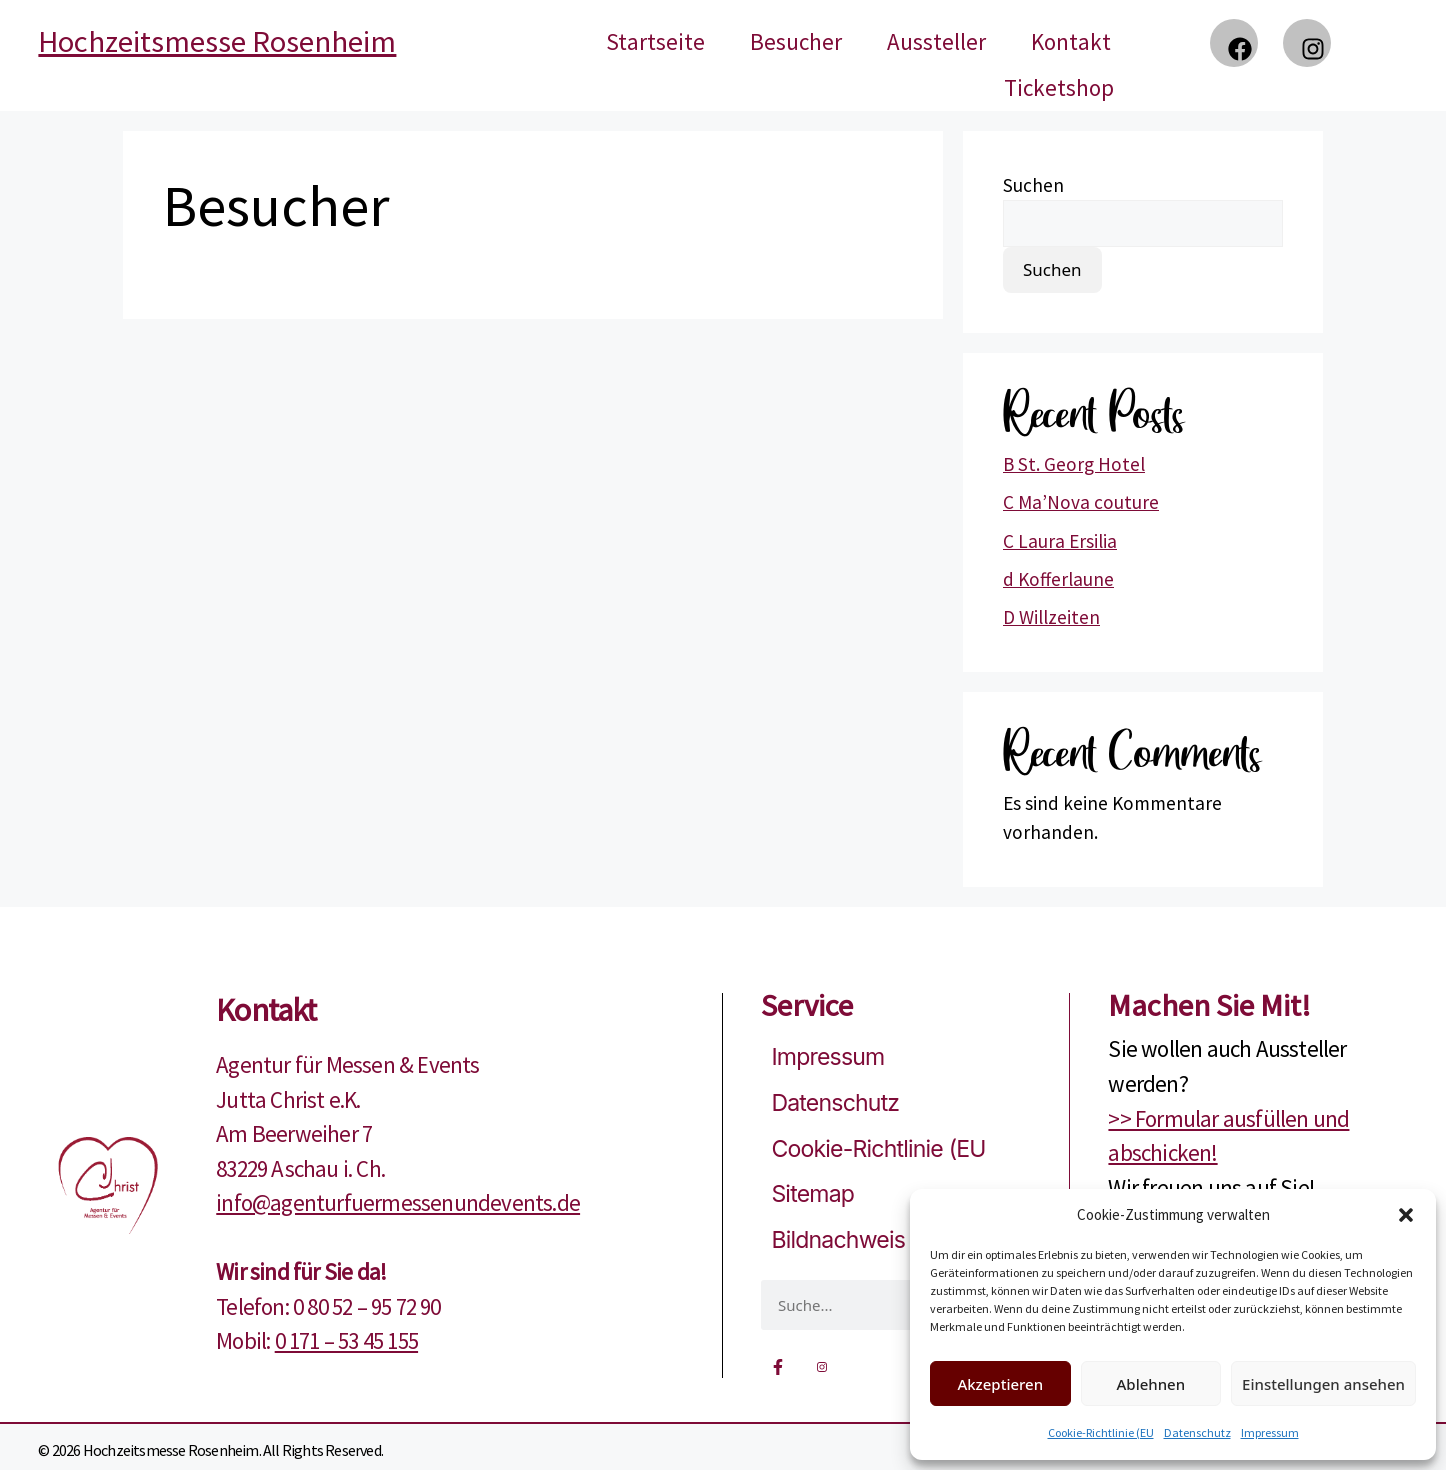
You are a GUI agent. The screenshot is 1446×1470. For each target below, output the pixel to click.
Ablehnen (1151, 1384)
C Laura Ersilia (1060, 541)
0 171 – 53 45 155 (346, 1340)
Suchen (1033, 185)
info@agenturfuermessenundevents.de (398, 1202)
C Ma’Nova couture (1081, 502)
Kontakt (1071, 41)
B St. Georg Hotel (1074, 464)
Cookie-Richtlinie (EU (1101, 1432)
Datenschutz (1197, 1432)
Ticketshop (1059, 87)
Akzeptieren (1000, 1384)
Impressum (1270, 1432)
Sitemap (812, 1194)
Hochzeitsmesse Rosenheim (217, 41)
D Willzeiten (1051, 617)
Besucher (796, 41)
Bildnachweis (838, 1240)
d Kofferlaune (1058, 579)
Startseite (655, 41)
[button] (1406, 1215)
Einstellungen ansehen (1323, 1384)
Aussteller (936, 41)
